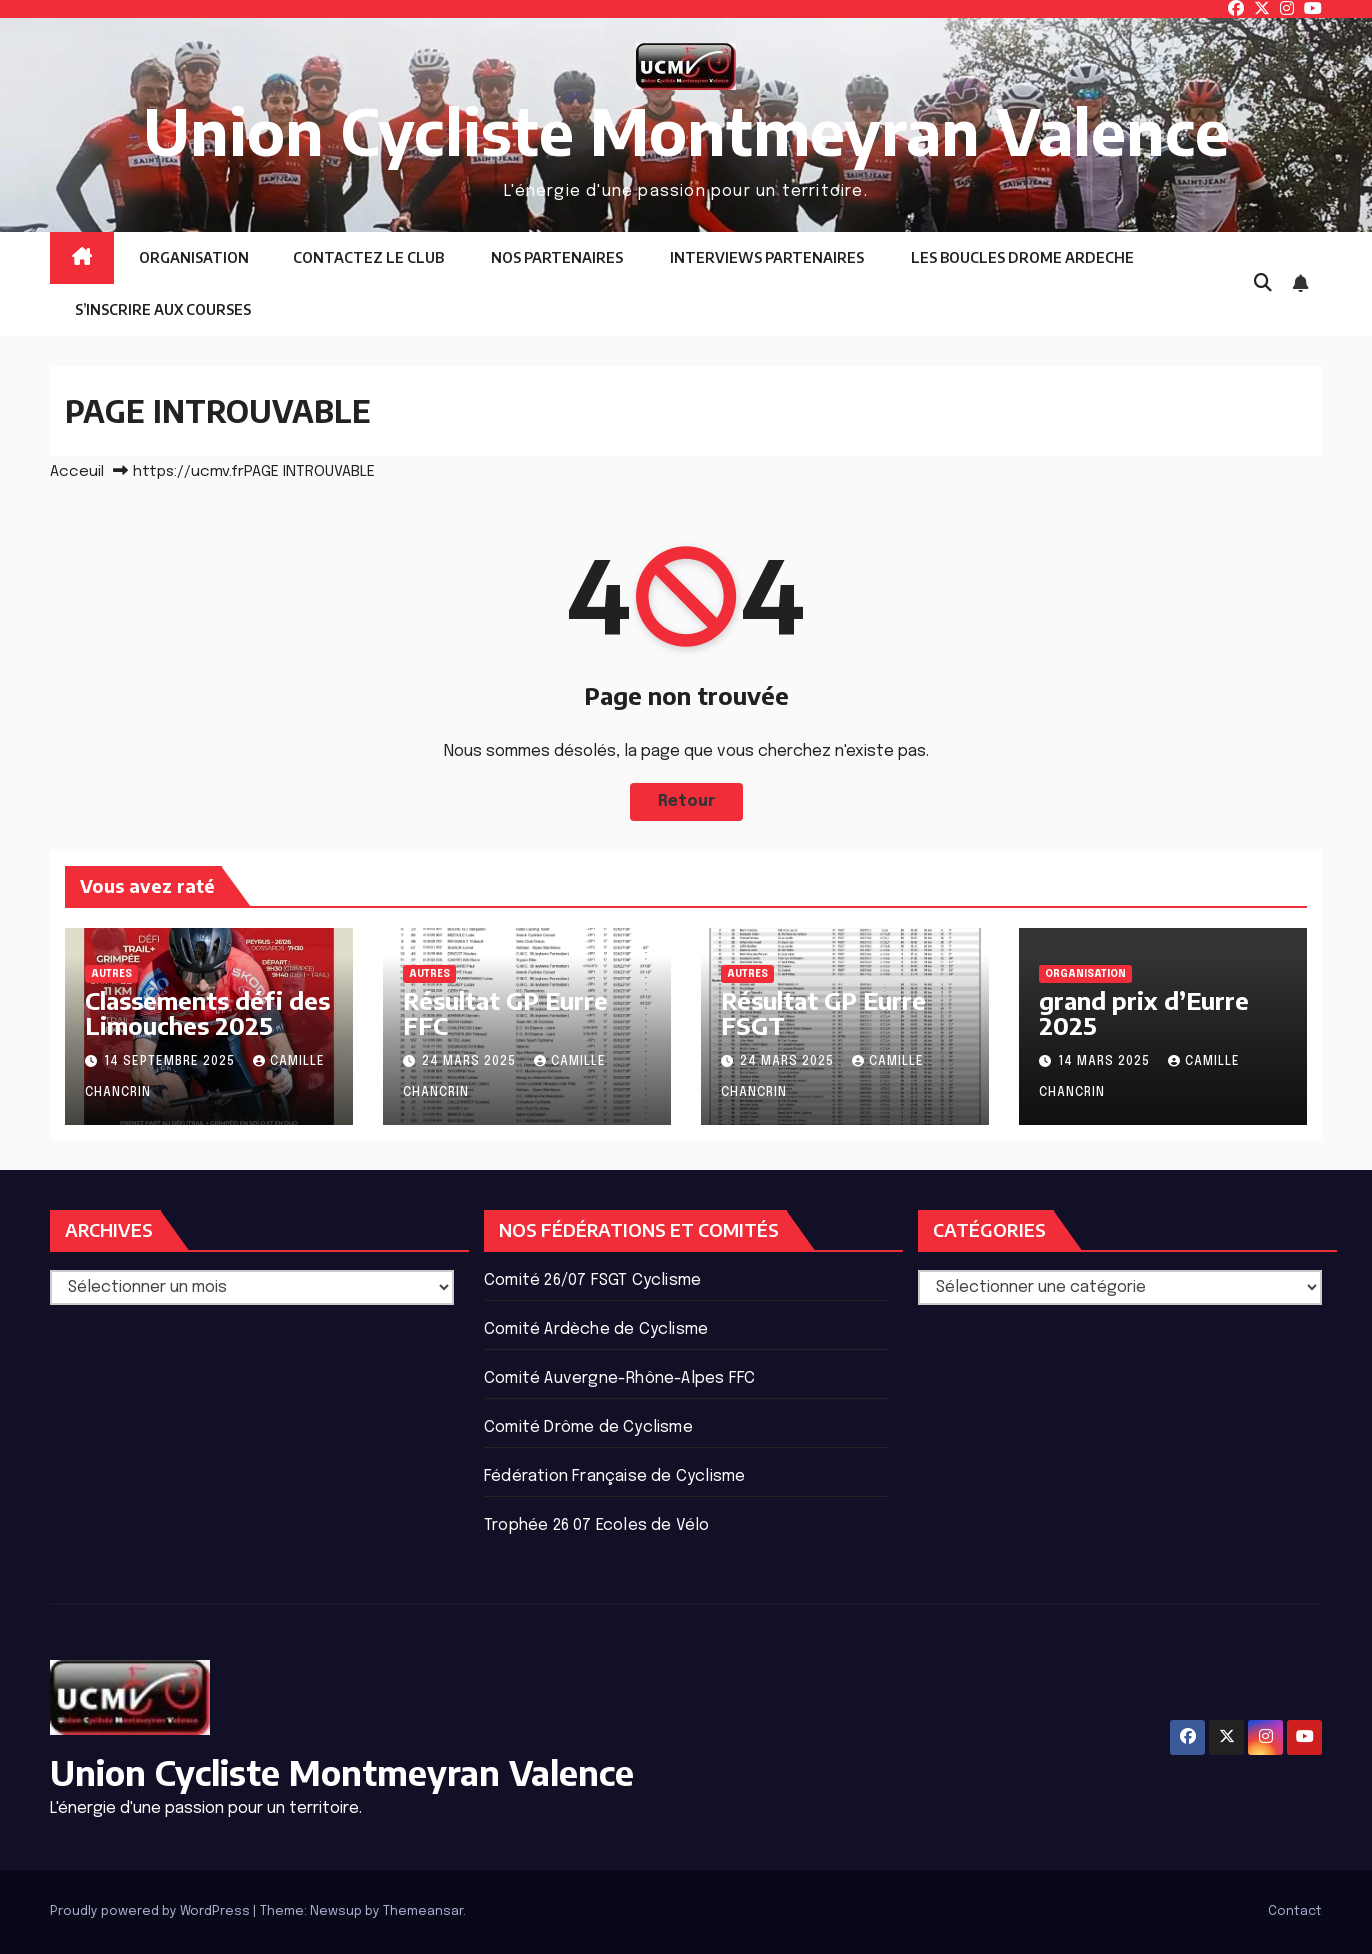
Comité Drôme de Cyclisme (588, 1427)
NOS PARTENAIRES (555, 257)
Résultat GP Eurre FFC (505, 1012)
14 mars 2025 (1106, 1062)
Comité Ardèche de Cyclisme (596, 1329)
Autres (111, 974)
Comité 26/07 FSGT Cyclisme (592, 1280)
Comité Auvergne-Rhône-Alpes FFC (619, 1378)
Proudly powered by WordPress (151, 1911)
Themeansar (423, 1911)
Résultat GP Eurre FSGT (823, 1012)
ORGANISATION (192, 257)
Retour (686, 801)
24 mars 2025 (471, 1062)
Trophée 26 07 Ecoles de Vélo (597, 1525)
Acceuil (77, 472)
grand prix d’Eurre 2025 (1144, 1012)
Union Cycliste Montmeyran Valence (686, 130)
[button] (1263, 284)
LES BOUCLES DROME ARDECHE (1021, 257)
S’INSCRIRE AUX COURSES (161, 309)
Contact (1295, 1911)
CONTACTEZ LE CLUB (368, 257)
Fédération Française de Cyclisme (614, 1476)
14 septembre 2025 (171, 1062)
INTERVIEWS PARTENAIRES (765, 257)
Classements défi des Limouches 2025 (207, 1012)
